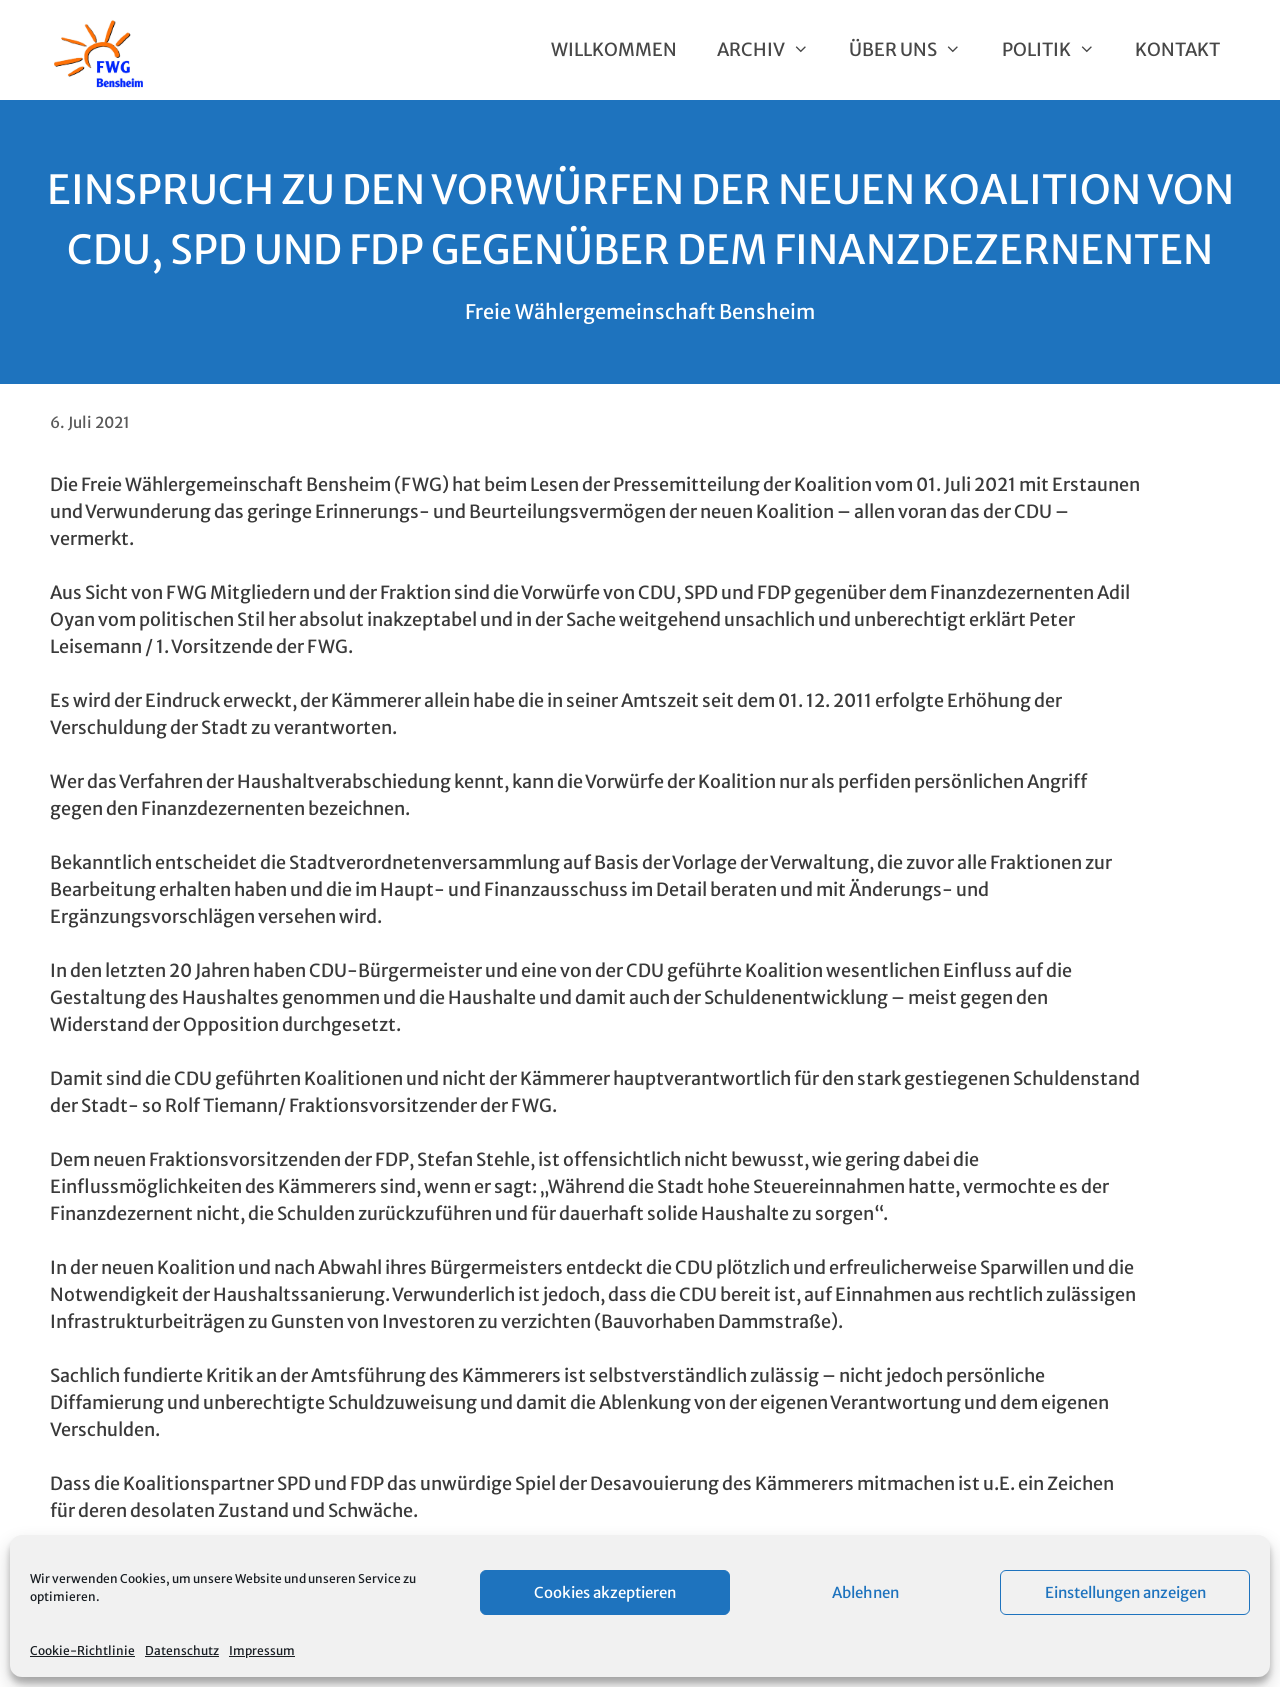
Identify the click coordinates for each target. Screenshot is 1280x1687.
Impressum (262, 1650)
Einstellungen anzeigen (1125, 1592)
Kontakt (1177, 49)
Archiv (773, 50)
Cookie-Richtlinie (82, 1650)
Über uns (915, 50)
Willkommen (614, 49)
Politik (1058, 50)
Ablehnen (865, 1592)
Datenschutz (182, 1650)
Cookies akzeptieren (605, 1592)
